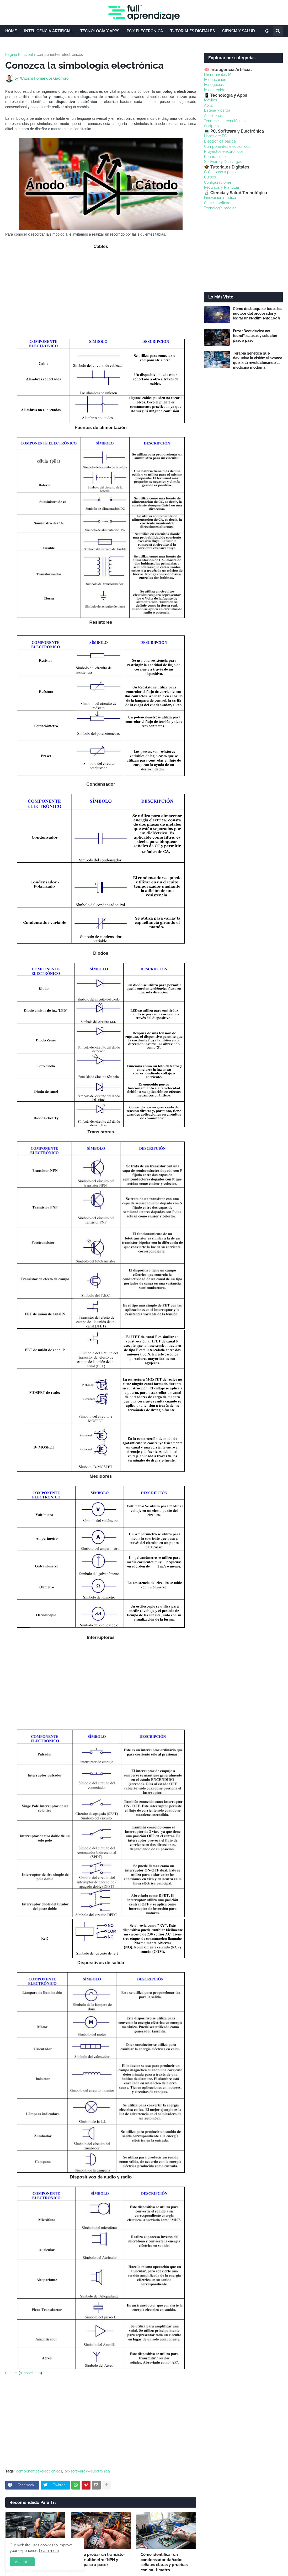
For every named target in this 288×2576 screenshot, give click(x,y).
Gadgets (211, 126)
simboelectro (30, 2373)
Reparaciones (215, 157)
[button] (267, 31)
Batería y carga (217, 110)
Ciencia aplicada (218, 203)
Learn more (49, 2550)
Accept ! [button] (22, 2562)
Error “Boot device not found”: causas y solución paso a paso (255, 336)
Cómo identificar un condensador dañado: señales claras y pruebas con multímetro (164, 2562)
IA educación (215, 80)
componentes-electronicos (60, 54)
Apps (208, 105)
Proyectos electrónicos (223, 151)
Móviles (210, 100)
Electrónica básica (220, 141)
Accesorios (213, 115)
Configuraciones (218, 182)
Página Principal (19, 54)
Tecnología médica (220, 208)
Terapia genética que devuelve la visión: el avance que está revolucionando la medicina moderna (257, 360)
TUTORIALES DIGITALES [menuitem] (192, 31)
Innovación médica (220, 197)
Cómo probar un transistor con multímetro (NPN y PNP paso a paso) (100, 2559)
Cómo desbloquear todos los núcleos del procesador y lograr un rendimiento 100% (257, 313)
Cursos (210, 177)
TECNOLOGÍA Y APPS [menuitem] (99, 31)
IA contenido (214, 90)
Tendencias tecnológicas (225, 121)
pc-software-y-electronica (87, 2471)
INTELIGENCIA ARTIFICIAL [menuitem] (48, 31)
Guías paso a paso (220, 172)
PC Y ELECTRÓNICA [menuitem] (145, 31)
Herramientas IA (217, 74)
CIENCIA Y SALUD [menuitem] (238, 31)
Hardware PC (215, 136)
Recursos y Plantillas (222, 187)
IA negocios (214, 85)
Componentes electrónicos (227, 146)
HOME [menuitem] (11, 31)
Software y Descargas (223, 162)
